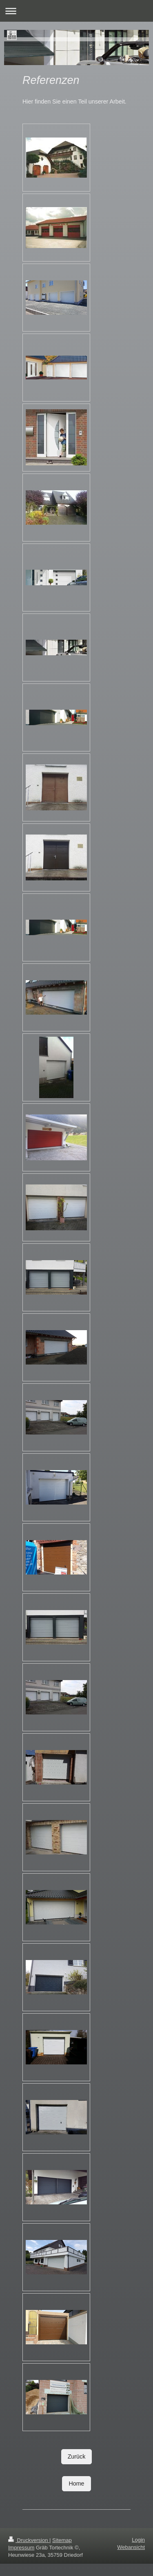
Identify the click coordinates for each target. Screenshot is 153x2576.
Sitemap (62, 2540)
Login (138, 2540)
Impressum (21, 2547)
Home (76, 2483)
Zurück (77, 2456)
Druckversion (28, 2540)
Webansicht (131, 2547)
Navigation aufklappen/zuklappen (76, 11)
